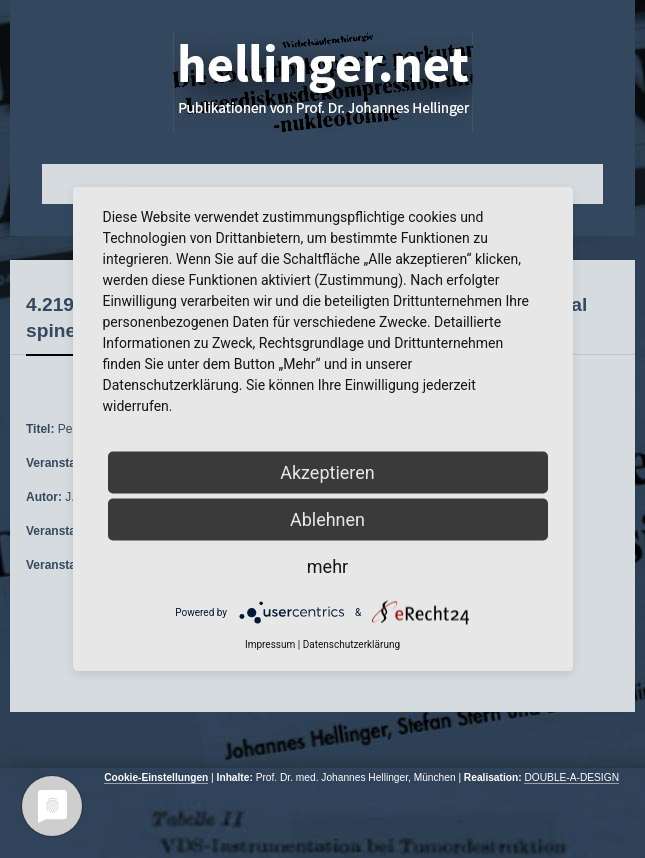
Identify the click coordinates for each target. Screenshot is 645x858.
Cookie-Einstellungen (156, 777)
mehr (327, 566)
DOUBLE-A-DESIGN (571, 777)
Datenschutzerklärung (351, 644)
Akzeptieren (327, 472)
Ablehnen (327, 519)
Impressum (270, 644)
